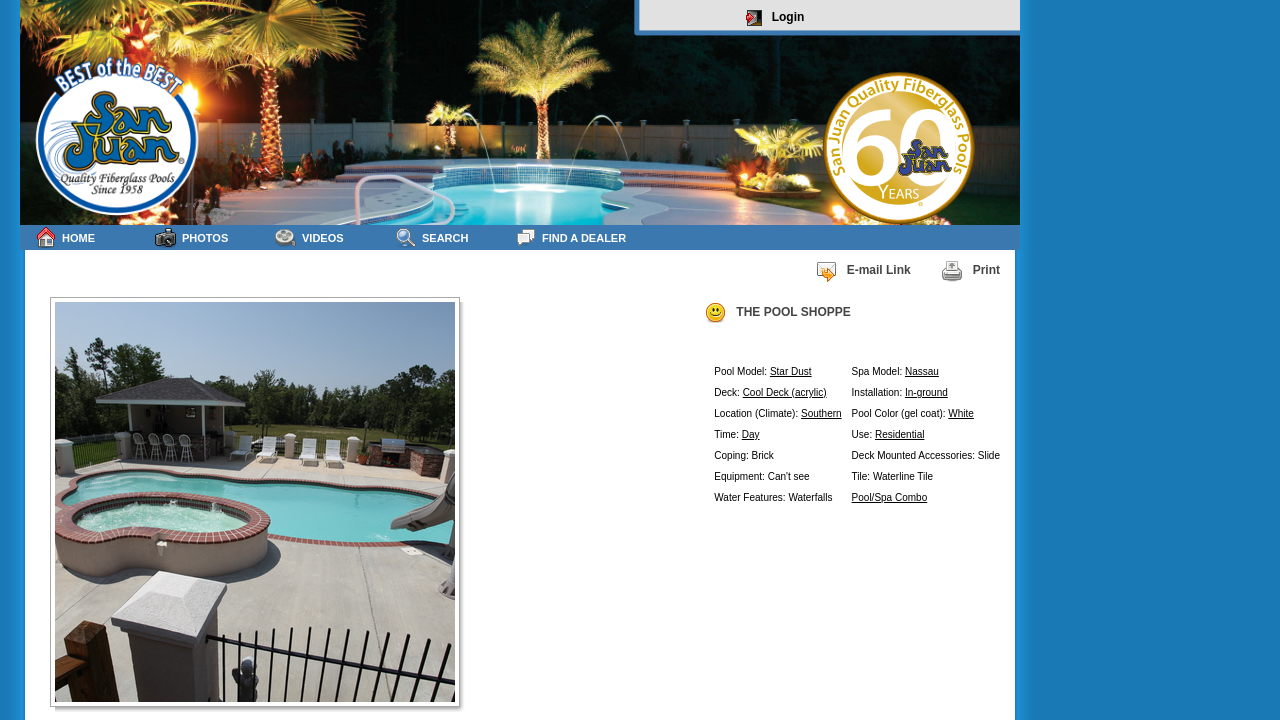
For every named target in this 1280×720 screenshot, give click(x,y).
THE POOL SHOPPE (777, 313)
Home (65, 237)
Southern (821, 413)
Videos (309, 237)
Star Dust (791, 371)
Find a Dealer (570, 237)
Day (751, 434)
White (961, 413)
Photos (191, 237)
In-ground (926, 392)
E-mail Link (863, 271)
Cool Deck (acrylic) (785, 392)
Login (775, 18)
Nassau (922, 371)
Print (970, 271)
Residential (899, 434)
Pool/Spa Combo (890, 497)
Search (431, 237)
